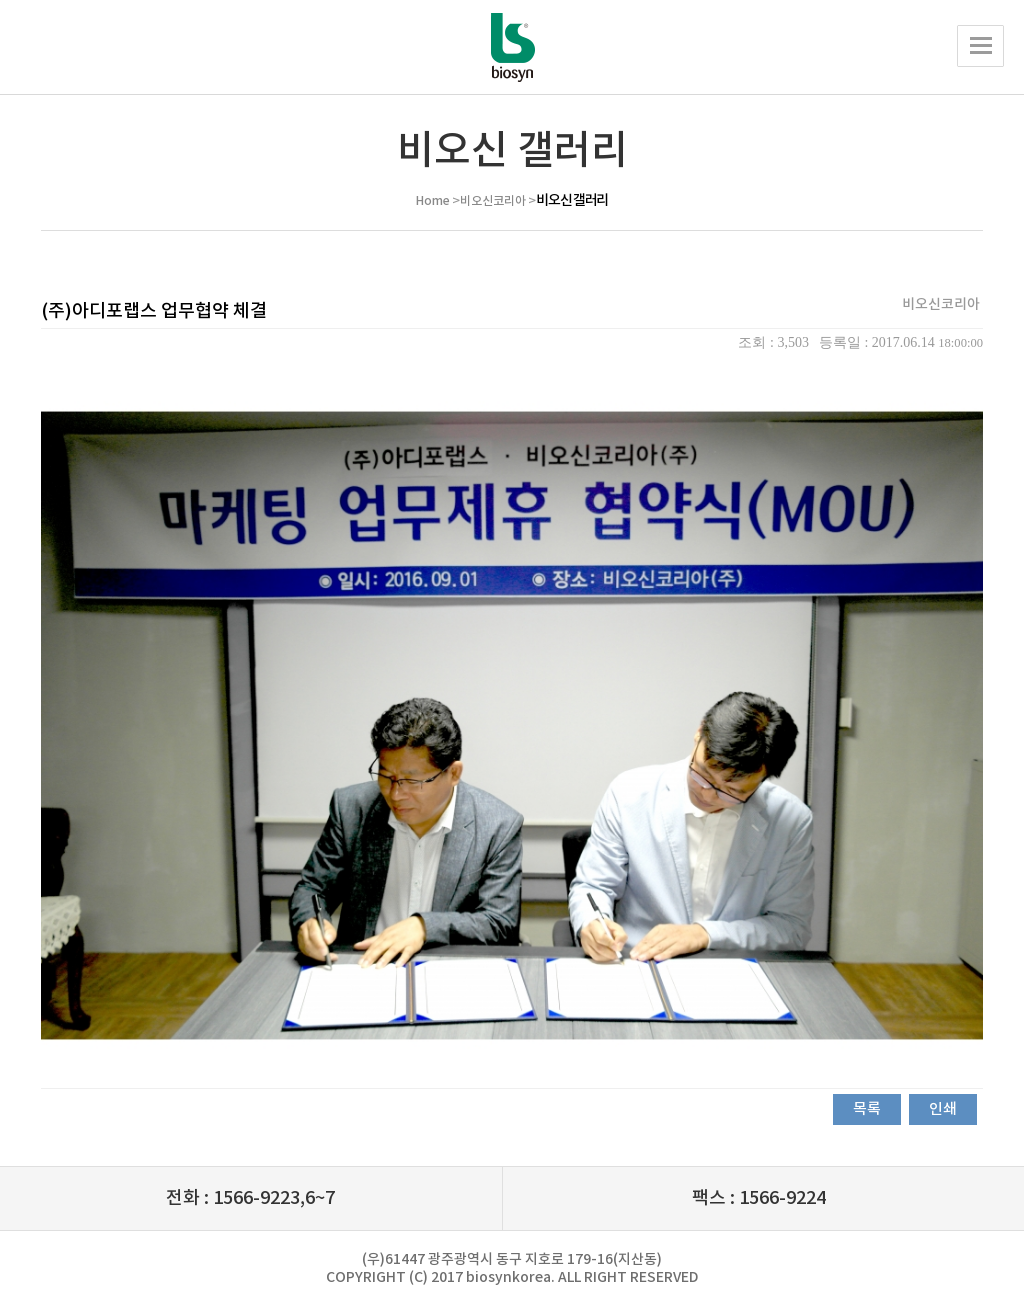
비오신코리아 (493, 201)
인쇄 (943, 1109)
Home (433, 201)
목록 (867, 1109)
